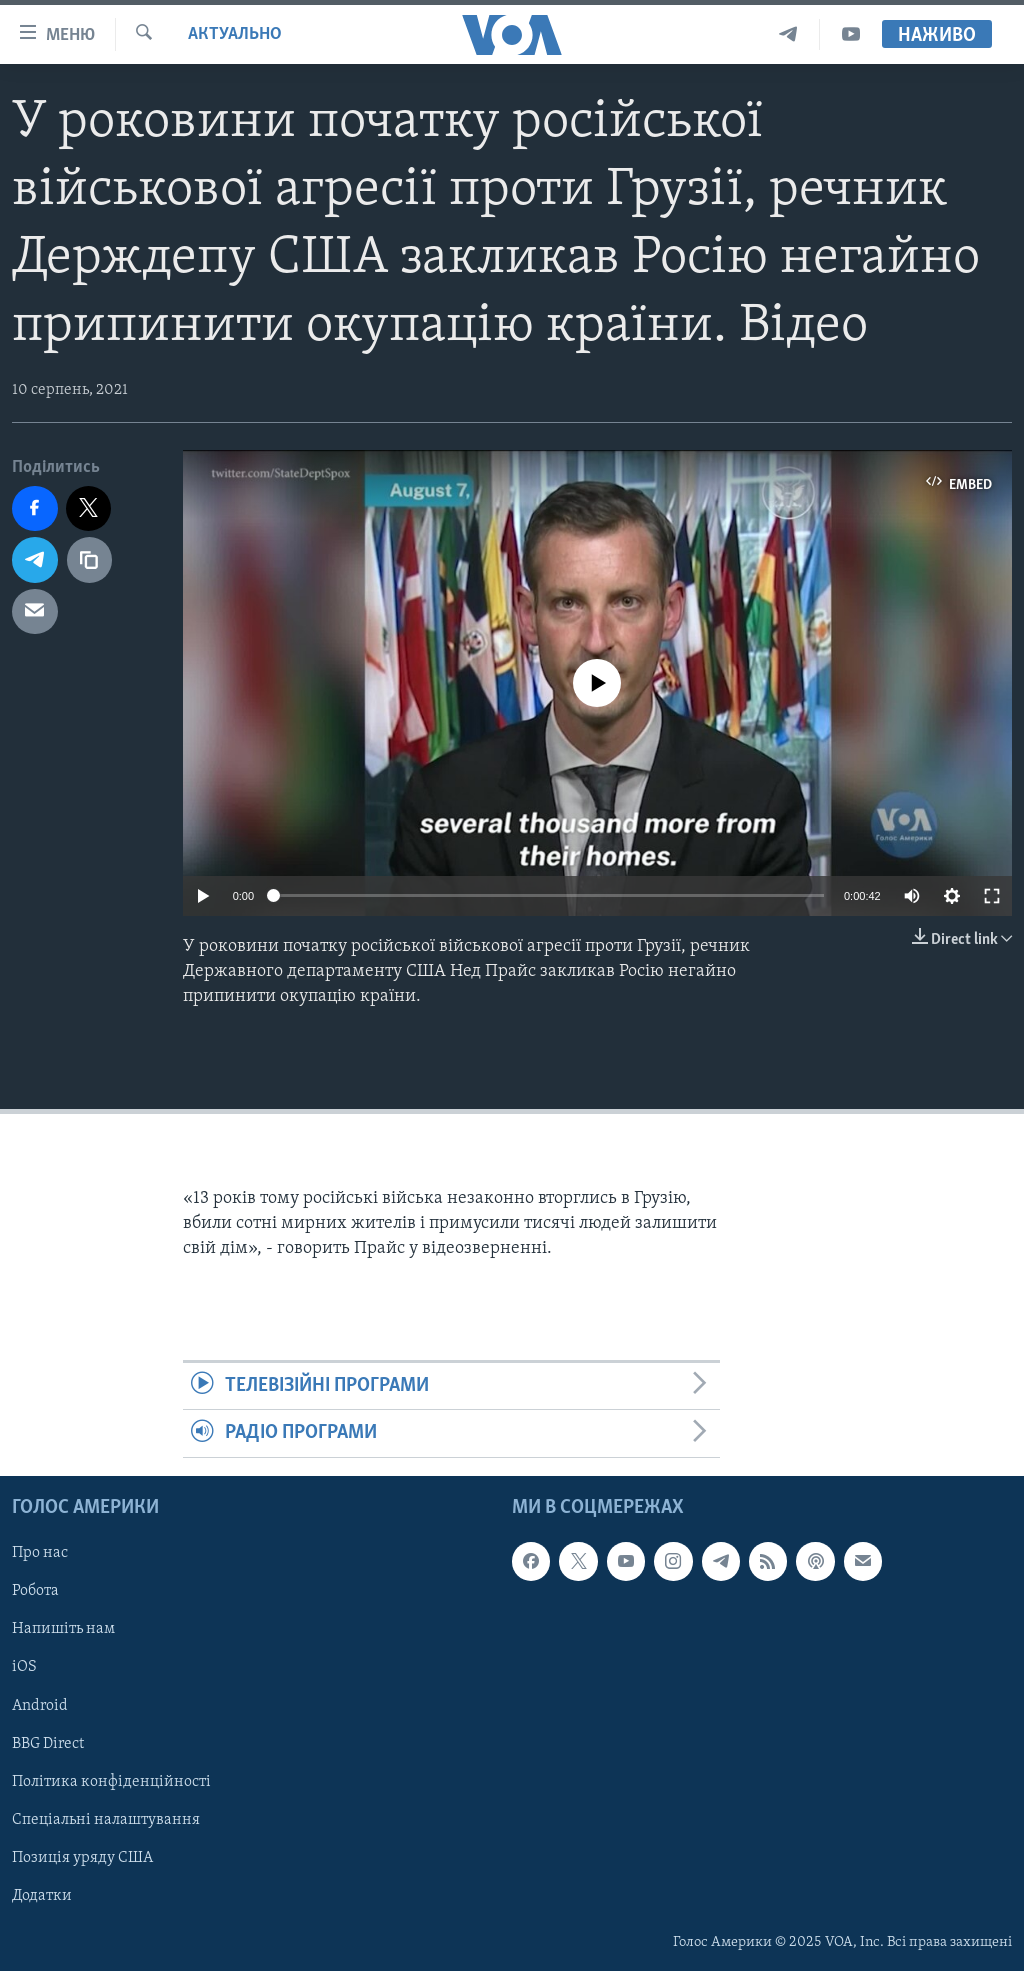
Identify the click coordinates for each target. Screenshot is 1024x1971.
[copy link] (90, 560)
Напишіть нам (63, 1629)
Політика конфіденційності (111, 1781)
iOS (24, 1667)
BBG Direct (48, 1743)
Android (40, 1705)
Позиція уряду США (82, 1857)
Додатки (42, 1896)
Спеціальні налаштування (106, 1819)
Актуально (235, 34)
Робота (35, 1591)
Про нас (40, 1553)
